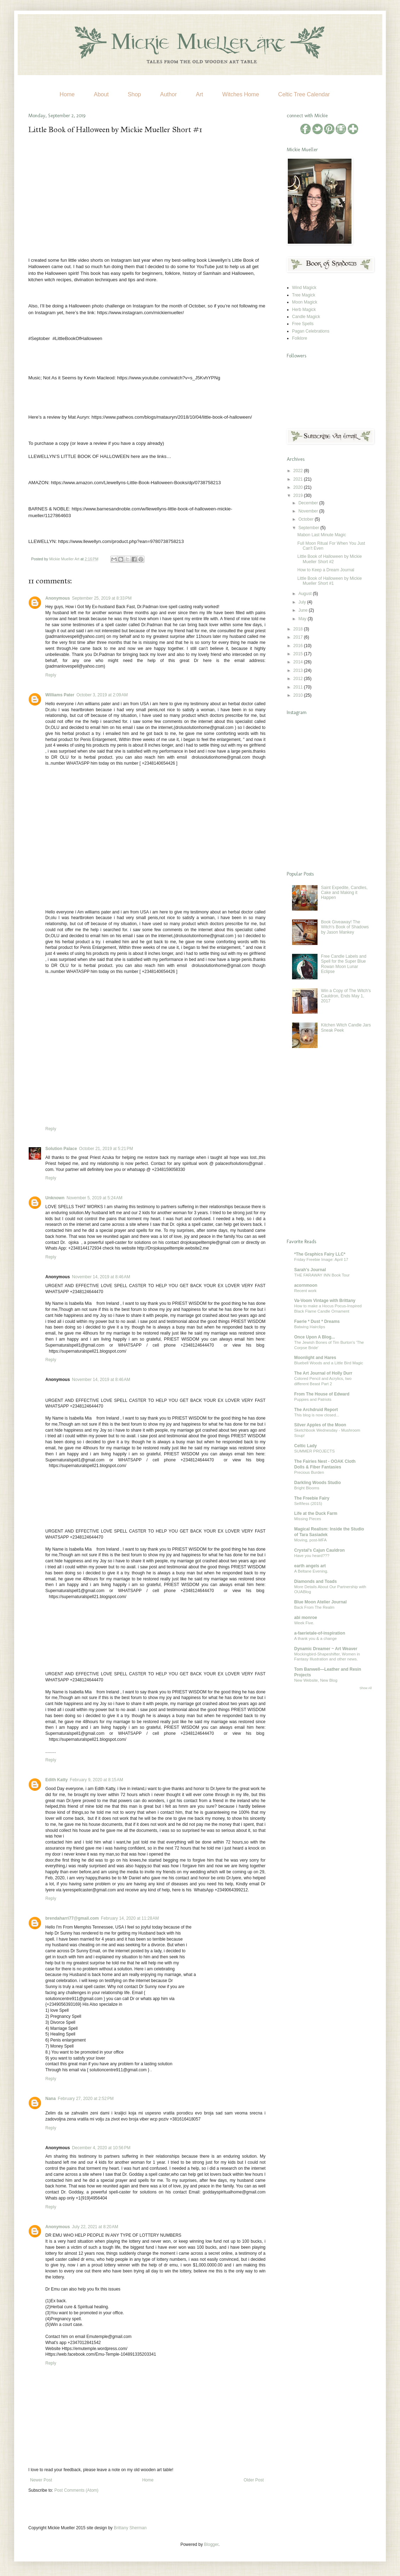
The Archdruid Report (316, 1409)
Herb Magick (304, 309)
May (303, 618)
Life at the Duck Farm (315, 1513)
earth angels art (310, 1565)
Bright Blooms (306, 1488)
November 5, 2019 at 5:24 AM (94, 1197)
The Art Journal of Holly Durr (323, 1373)
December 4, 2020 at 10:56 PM (101, 2147)
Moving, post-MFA (310, 1540)
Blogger (211, 2544)
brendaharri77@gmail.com (72, 1918)
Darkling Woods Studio (317, 1482)
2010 (298, 695)
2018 (298, 629)
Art (199, 94)
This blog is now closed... (316, 1415)
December (308, 502)
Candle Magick (306, 316)
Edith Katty (56, 1779)
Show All (365, 1688)
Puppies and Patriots (312, 1399)
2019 (298, 495)
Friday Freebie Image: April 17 (321, 1259)
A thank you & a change (315, 1638)
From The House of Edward (321, 1394)
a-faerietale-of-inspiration (319, 1633)
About (101, 94)
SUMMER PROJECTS (314, 1451)
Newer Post (41, 2480)
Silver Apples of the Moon (320, 1424)
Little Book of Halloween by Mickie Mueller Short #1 (329, 581)
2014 (298, 661)
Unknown (54, 1197)
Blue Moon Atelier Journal (320, 1602)
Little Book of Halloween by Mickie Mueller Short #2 (329, 559)
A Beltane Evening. (311, 1571)
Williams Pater (59, 694)
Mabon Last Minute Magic (321, 534)
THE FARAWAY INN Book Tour (322, 1275)
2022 (298, 470)
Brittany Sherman (130, 2527)
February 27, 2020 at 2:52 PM (86, 2098)
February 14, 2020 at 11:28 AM (130, 1918)
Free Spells (303, 323)
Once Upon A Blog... (314, 1337)
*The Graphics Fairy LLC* (319, 1254)
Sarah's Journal (310, 1269)
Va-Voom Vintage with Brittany (324, 1300)
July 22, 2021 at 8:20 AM (95, 2226)
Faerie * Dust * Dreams (317, 1321)
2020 (298, 487)
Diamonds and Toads (315, 1581)
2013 (298, 670)
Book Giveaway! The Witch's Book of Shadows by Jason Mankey (345, 927)
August (305, 593)
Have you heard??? (311, 1555)
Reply (50, 675)
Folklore (299, 338)
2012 (298, 678)
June (303, 610)
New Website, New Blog (315, 1680)
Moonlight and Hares (315, 1357)
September (309, 527)
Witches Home (240, 94)
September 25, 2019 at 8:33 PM (101, 598)
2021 (298, 479)
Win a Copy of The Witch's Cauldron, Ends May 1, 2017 (346, 995)
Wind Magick (304, 287)
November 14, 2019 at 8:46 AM (101, 1276)
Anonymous (57, 598)
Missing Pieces (307, 1519)
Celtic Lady (305, 1445)
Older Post (254, 2480)
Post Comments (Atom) (76, 2490)
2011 (298, 687)
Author (168, 94)
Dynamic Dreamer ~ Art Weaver (325, 1648)
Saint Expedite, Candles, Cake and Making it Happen (344, 892)
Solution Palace (61, 1148)
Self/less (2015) (308, 1503)
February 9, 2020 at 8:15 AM (96, 1779)
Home (67, 94)
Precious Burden (309, 1472)
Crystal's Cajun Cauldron (319, 1550)
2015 (298, 653)
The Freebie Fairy (311, 1498)
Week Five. (304, 1623)
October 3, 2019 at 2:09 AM (102, 694)
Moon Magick (304, 302)
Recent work (305, 1291)
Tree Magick (303, 295)
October (306, 519)
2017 (298, 637)
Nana (50, 2098)
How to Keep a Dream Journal (325, 569)
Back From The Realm (314, 1607)
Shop (134, 94)
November (308, 511)
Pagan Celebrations (310, 331)
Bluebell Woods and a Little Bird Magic (328, 1363)
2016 (298, 645)
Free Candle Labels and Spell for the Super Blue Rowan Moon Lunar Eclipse (343, 964)
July (302, 602)
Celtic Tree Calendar (304, 94)
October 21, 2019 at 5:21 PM (106, 1148)
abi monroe (305, 1617)
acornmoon (305, 1285)
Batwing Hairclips (309, 1327)
